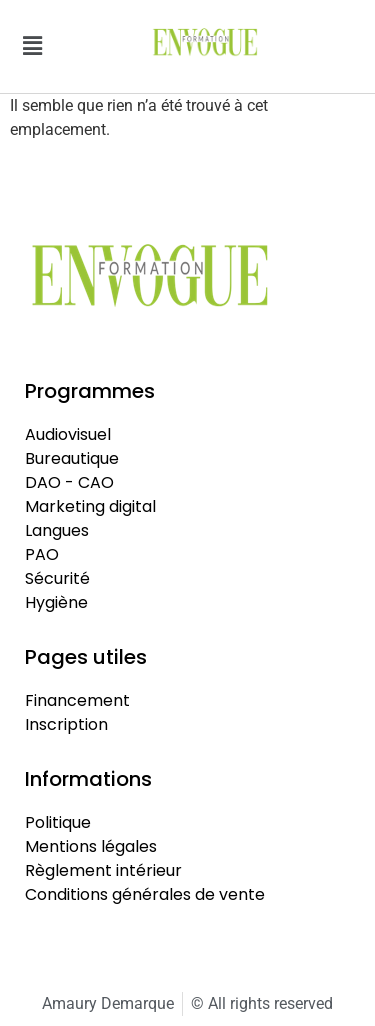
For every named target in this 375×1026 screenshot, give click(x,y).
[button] (32, 46)
